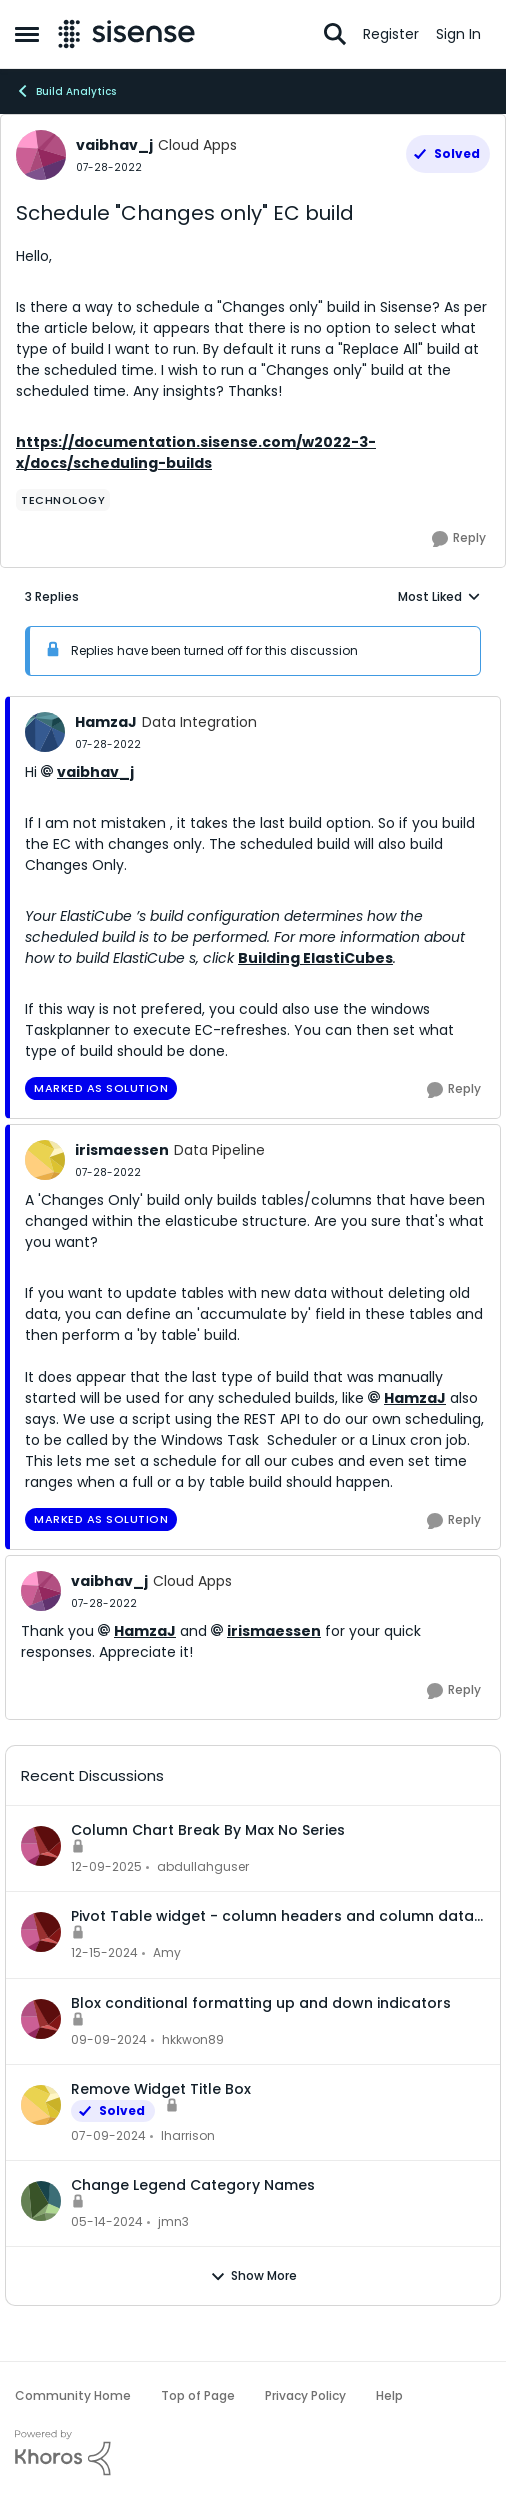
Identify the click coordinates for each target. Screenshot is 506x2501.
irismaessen (274, 1631)
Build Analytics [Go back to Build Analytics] (65, 91)
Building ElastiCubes (315, 958)
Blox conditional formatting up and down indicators (261, 2003)
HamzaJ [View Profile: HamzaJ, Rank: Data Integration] (106, 722)
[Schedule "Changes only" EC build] (108, 744)
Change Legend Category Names (193, 2185)
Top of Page (198, 2395)
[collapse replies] (253, 706)
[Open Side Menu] (27, 34)
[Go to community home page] (126, 34)
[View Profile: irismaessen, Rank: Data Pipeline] (45, 1160)
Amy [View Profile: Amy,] (167, 1953)
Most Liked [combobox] (439, 597)
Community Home (73, 2395)
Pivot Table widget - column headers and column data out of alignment (272, 1916)
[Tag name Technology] (63, 500)
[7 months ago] (106, 1867)
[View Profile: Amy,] (41, 1932)
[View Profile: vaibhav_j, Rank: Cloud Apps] (41, 155)
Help (389, 2395)
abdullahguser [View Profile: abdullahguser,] (203, 1866)
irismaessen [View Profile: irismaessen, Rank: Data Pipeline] (122, 1150)
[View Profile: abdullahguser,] (41, 1846)
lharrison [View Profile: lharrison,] (188, 2135)
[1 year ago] (104, 1954)
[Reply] (459, 539)
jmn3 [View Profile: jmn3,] (173, 2221)
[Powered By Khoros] (253, 2453)
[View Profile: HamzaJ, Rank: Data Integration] (45, 732)
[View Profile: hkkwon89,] (41, 2019)
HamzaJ (415, 1398)
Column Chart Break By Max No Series (208, 1830)
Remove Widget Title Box (161, 2089)
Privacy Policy (305, 2395)
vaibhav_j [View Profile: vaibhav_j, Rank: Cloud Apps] (114, 145)
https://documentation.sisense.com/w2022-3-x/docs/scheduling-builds (196, 452)
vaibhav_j (95, 772)
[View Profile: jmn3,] (41, 2201)
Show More (253, 2276)
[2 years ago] (108, 2136)
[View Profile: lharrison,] (41, 2105)
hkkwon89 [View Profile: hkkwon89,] (193, 2039)
